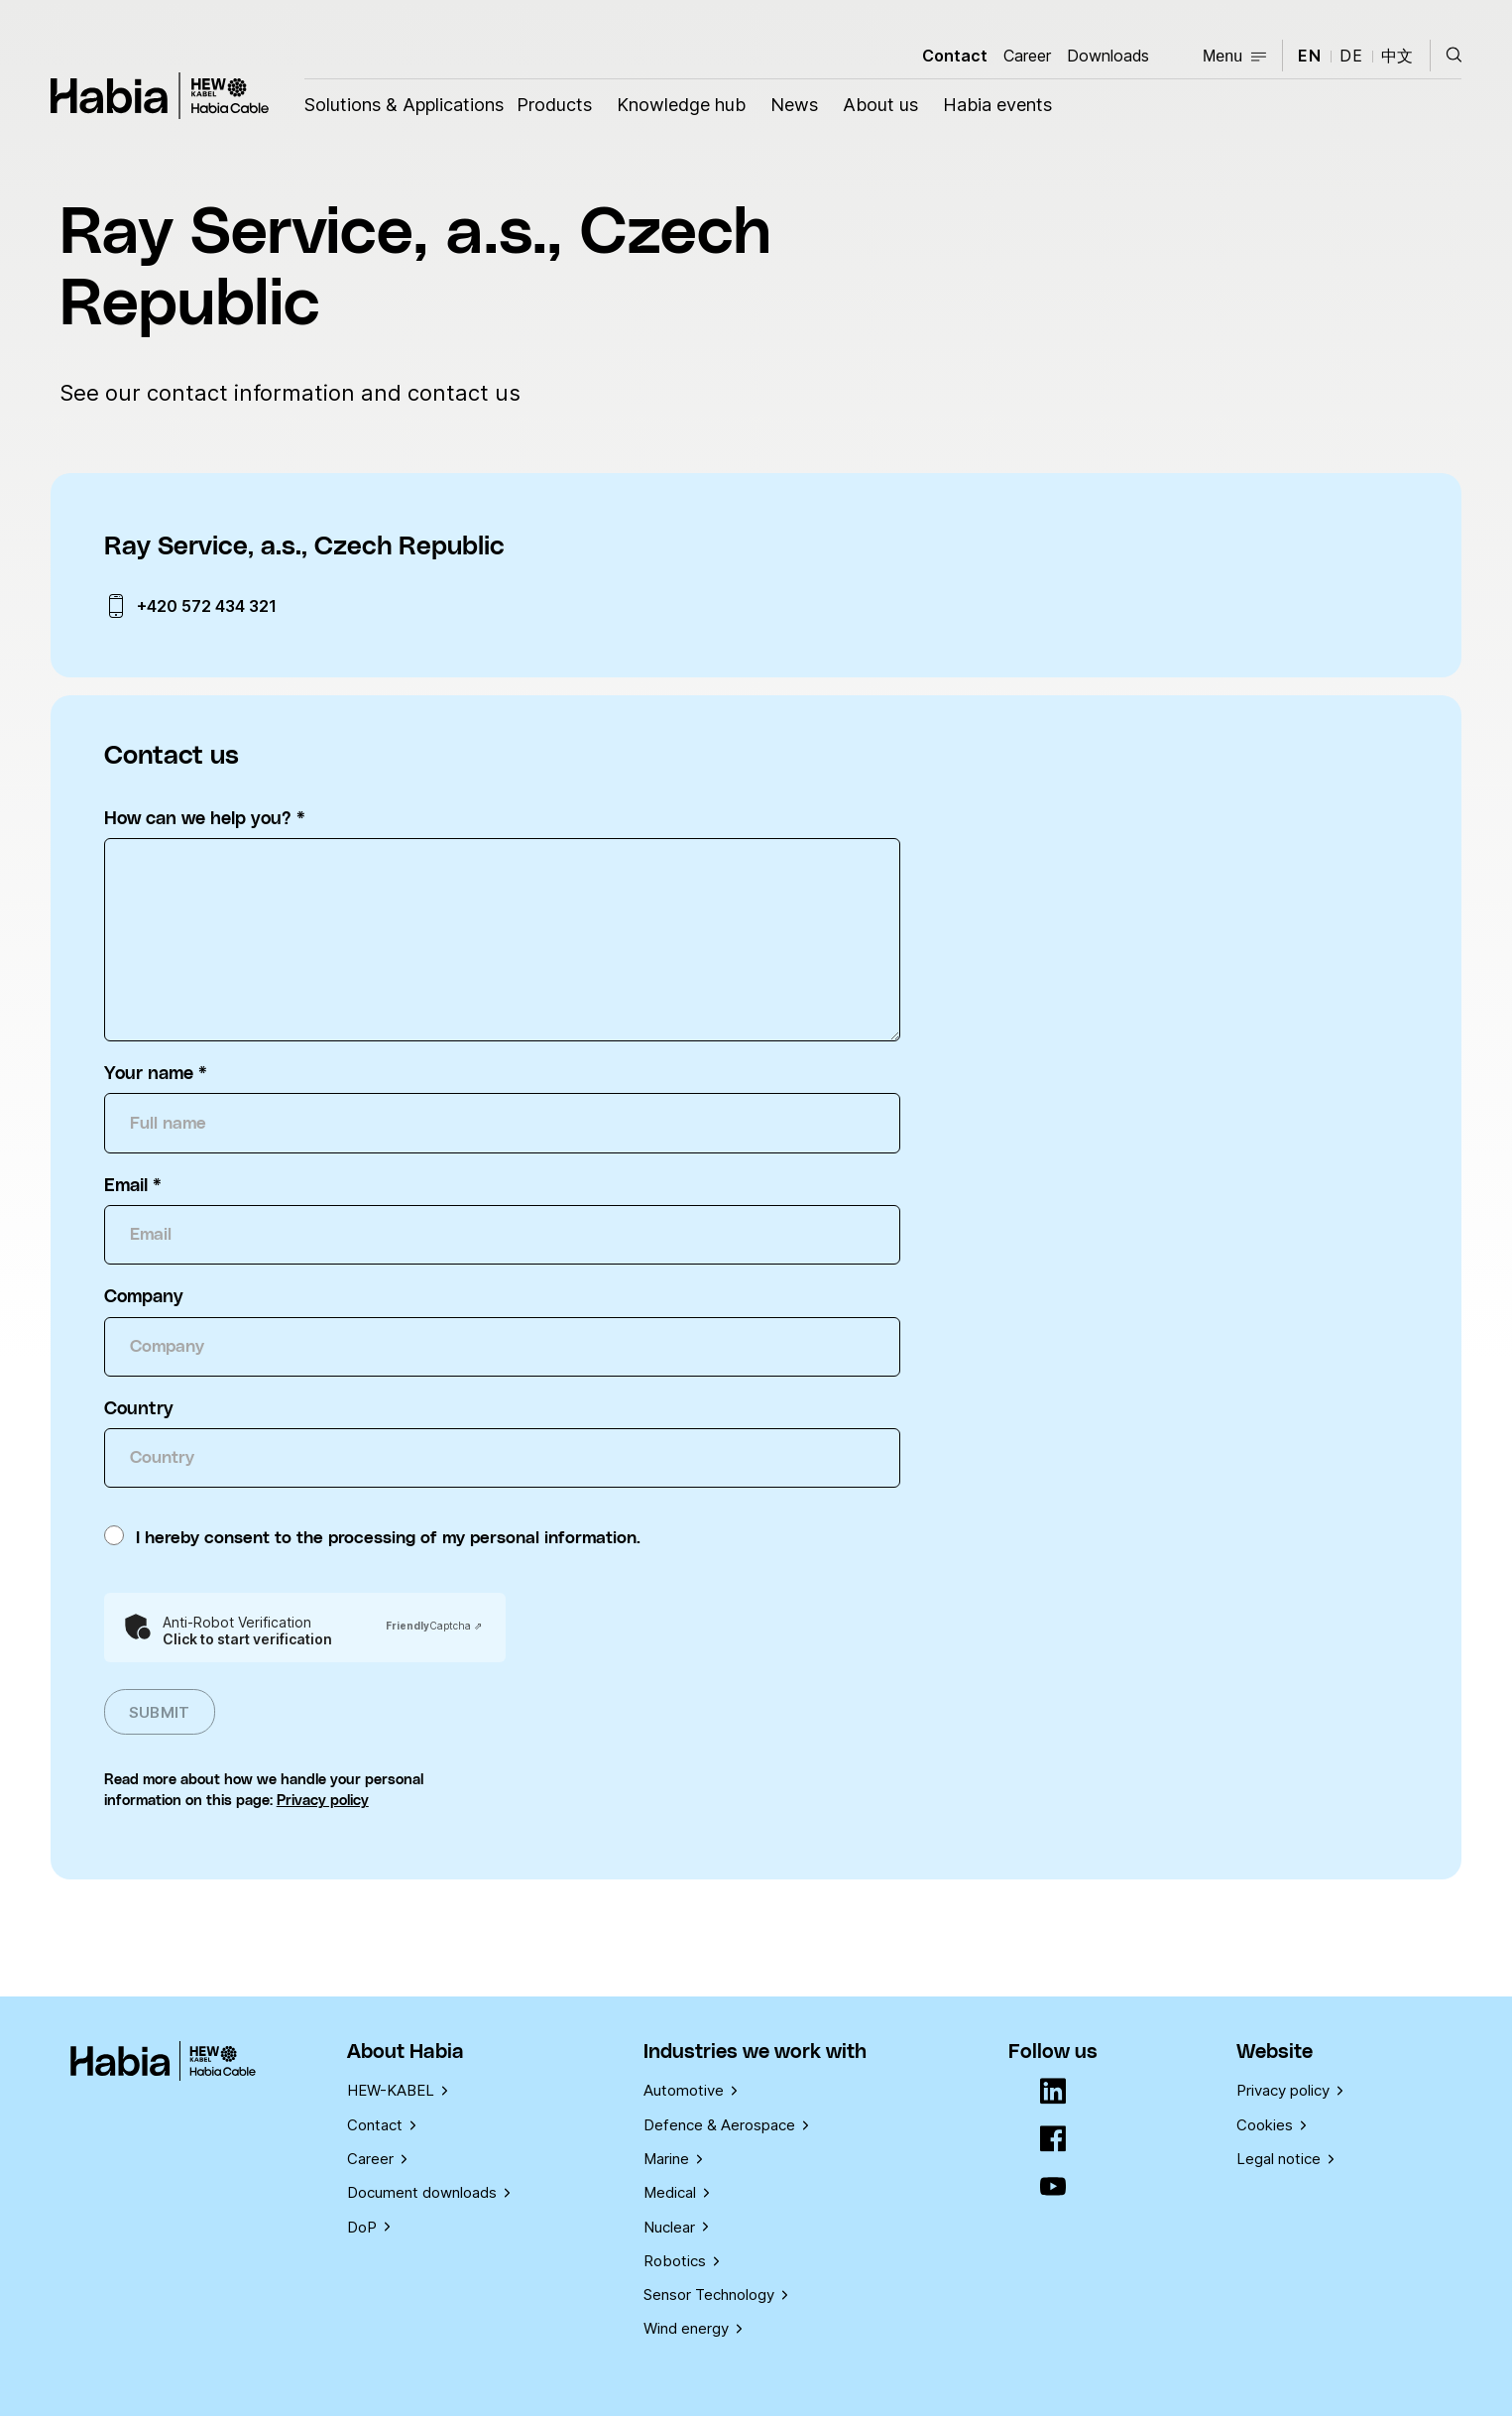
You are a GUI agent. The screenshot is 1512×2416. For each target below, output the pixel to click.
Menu (1234, 55)
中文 (1398, 55)
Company (143, 1297)
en (1310, 55)
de (1351, 55)
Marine (672, 2158)
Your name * (155, 1074)
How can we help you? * (204, 819)
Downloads (1108, 55)
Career (1027, 55)
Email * (133, 1186)
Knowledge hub (681, 104)
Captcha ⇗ (434, 1625)
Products (554, 104)
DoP (368, 2227)
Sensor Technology (715, 2294)
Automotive (690, 2090)
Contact (955, 55)
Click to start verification (247, 1639)
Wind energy (692, 2328)
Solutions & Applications (404, 104)
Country (139, 1409)
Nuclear (675, 2227)
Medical (676, 2192)
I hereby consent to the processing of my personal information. (388, 1538)
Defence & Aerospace (725, 2124)
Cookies (1271, 2124)
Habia (160, 95)
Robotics (681, 2260)
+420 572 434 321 (207, 606)
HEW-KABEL (397, 2090)
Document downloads (428, 2192)
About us (880, 104)
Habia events (997, 104)
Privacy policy (323, 1800)
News (794, 104)
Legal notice (1285, 2158)
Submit (159, 1712)
